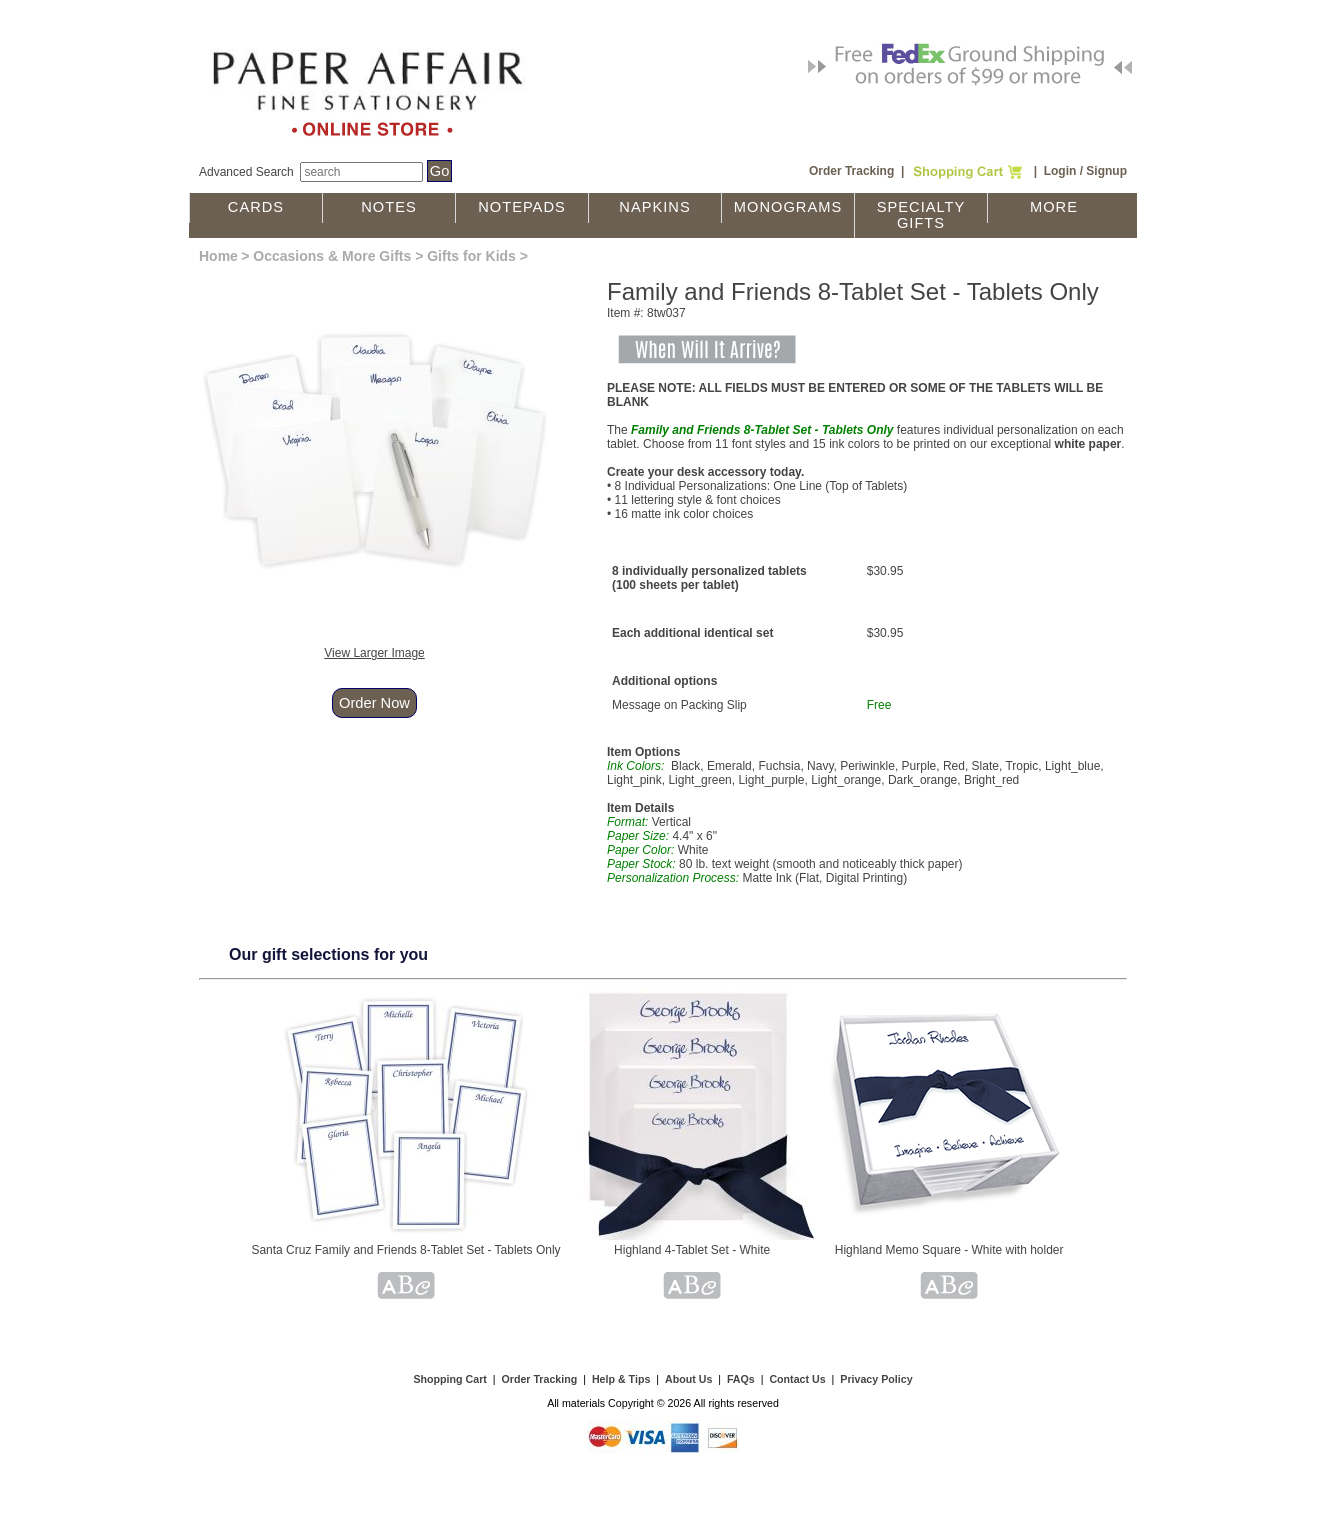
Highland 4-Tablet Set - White (692, 1250)
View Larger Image (374, 653)
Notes (389, 207)
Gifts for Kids (471, 256)
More (1054, 207)
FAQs (741, 1379)
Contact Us (797, 1379)
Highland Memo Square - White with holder (949, 1250)
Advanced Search (246, 172)
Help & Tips (621, 1379)
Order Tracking (851, 171)
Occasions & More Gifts (332, 256)
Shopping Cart (449, 1379)
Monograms (788, 207)
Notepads (522, 207)
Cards (256, 207)
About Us (688, 1379)
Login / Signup (1085, 171)
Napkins (654, 207)
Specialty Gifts (921, 215)
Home (218, 256)
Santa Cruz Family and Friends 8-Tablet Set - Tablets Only (405, 1250)
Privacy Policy (876, 1379)
